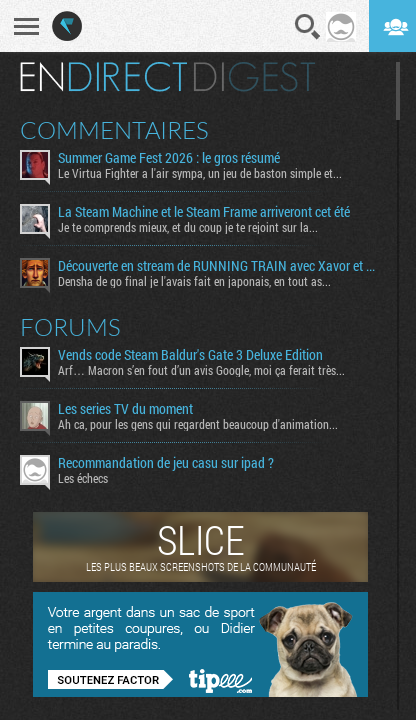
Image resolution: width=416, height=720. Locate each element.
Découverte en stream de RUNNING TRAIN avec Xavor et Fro (219, 266)
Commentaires (114, 130)
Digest (254, 77)
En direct (103, 77)
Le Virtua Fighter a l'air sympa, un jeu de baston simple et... (200, 173)
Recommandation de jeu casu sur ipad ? (166, 463)
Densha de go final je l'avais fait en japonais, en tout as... (194, 281)
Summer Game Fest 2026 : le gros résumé (169, 158)
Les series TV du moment (125, 409)
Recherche (308, 27)
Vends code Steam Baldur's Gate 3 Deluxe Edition (190, 355)
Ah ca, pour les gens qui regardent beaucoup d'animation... (198, 424)
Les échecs (83, 478)
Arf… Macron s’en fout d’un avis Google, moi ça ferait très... (201, 370)
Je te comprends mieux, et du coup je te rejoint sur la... (188, 227)
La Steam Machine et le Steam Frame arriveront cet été (204, 212)
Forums (70, 327)
